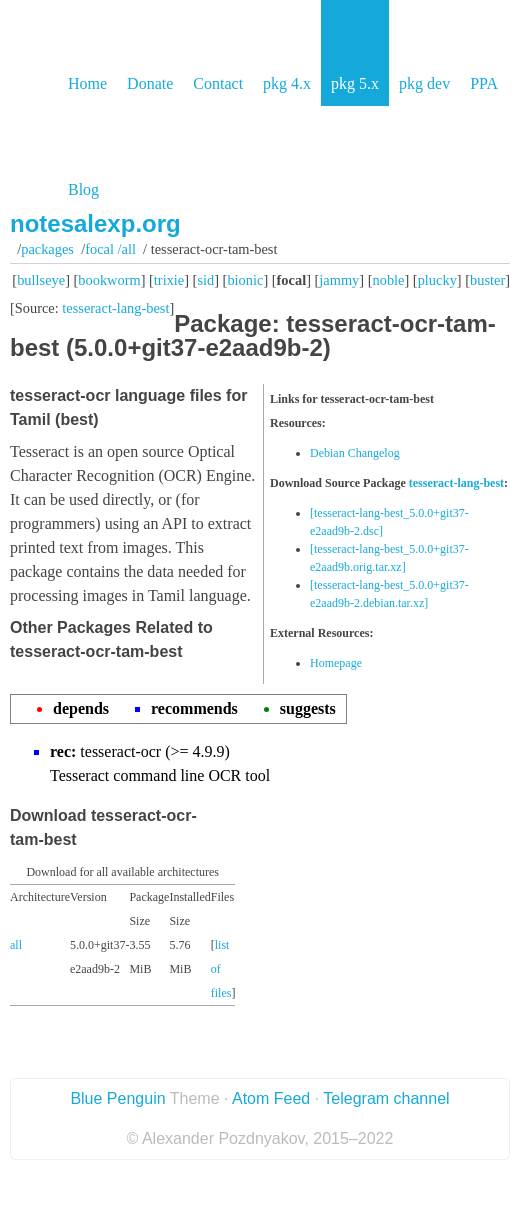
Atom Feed (271, 1098)
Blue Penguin (117, 1098)
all (16, 945)
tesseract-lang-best (115, 308)
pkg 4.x (287, 83)
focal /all (110, 249)
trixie (169, 280)
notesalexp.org (95, 223)
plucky (437, 280)
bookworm (109, 280)
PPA (484, 83)
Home (87, 83)
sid (205, 280)
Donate (150, 83)
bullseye (41, 280)
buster (487, 280)
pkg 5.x (355, 83)
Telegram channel (386, 1098)
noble (389, 280)
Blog (83, 189)
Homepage (336, 663)
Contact (218, 83)
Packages (47, 249)
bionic (245, 280)
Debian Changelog (355, 453)
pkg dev (424, 83)
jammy (339, 280)
